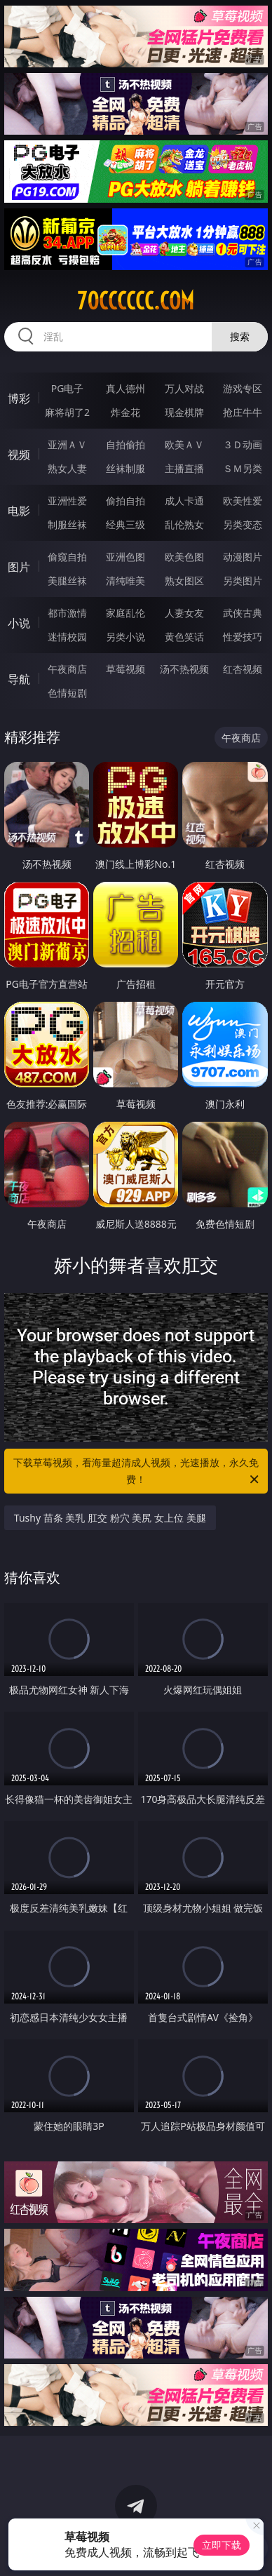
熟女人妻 (67, 468)
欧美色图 (184, 556)
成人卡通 (184, 500)
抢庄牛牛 (242, 412)
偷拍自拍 (125, 500)
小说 (19, 623)
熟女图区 (184, 580)
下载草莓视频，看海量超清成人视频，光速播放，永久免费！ (137, 1472)
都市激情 (67, 612)
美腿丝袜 (67, 580)
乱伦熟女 (184, 524)
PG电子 (67, 388)
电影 (19, 510)
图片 (19, 567)
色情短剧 (67, 692)
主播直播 (184, 468)
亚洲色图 (125, 556)
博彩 (19, 398)
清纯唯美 (125, 580)
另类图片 (242, 580)
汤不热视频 (184, 669)
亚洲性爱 (67, 500)
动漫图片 (242, 556)
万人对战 (184, 388)
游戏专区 (242, 388)
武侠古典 (242, 612)
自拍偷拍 (125, 444)
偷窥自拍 (67, 556)
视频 (19, 454)
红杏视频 (242, 669)
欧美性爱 (242, 500)
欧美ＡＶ (184, 444)
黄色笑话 (184, 636)
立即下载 (221, 2544)
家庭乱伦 (125, 612)
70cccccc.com (135, 301)
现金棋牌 (184, 412)
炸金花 (125, 412)
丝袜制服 (125, 468)
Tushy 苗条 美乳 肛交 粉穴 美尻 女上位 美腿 (110, 1517)
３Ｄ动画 (242, 444)
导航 (19, 679)
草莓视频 (125, 669)
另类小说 (125, 636)
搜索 (240, 336)
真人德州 (125, 388)
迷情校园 (67, 636)
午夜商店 (67, 669)
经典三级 (125, 524)
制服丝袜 (67, 524)
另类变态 (242, 524)
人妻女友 (184, 612)
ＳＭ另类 (242, 468)
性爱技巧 (242, 636)
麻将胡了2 (67, 412)
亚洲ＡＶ (67, 444)
